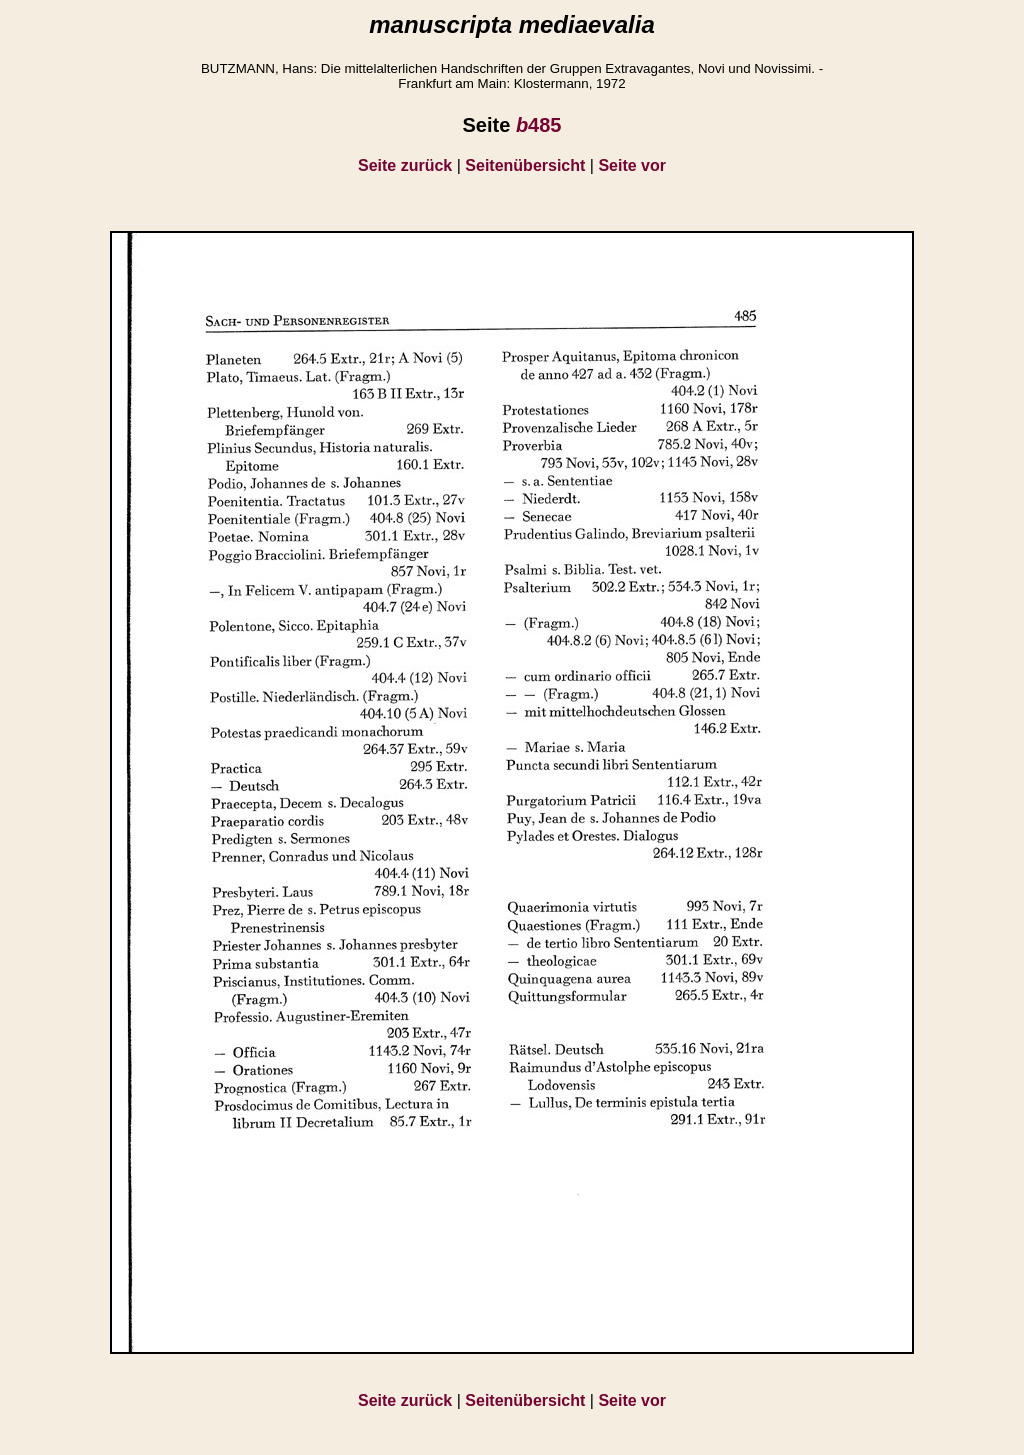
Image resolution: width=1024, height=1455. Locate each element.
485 (539, 125)
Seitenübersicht (525, 165)
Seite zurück (405, 165)
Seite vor (632, 165)
